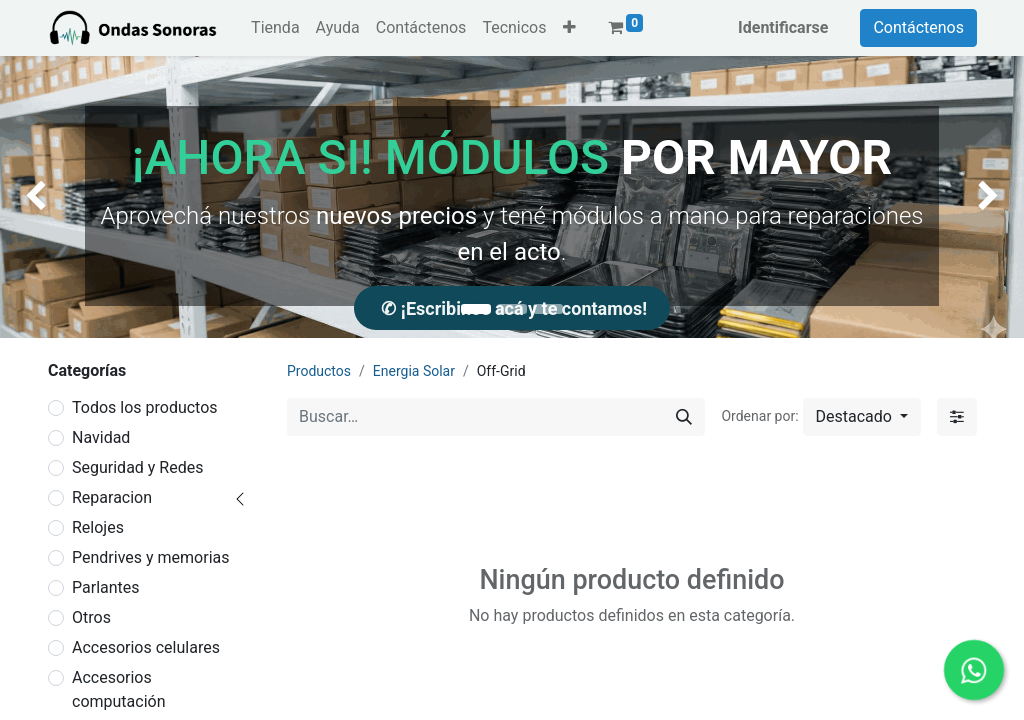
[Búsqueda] (684, 417)
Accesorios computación (119, 689)
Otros (91, 617)
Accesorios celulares (146, 647)
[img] (41, 197)
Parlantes (106, 587)
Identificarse (783, 27)
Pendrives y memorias (151, 557)
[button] (569, 28)
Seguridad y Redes (137, 467)
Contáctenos (918, 27)
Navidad (101, 437)
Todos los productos (145, 407)
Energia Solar (414, 371)
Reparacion (112, 497)
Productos (319, 371)
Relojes (98, 527)
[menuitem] (275, 28)
